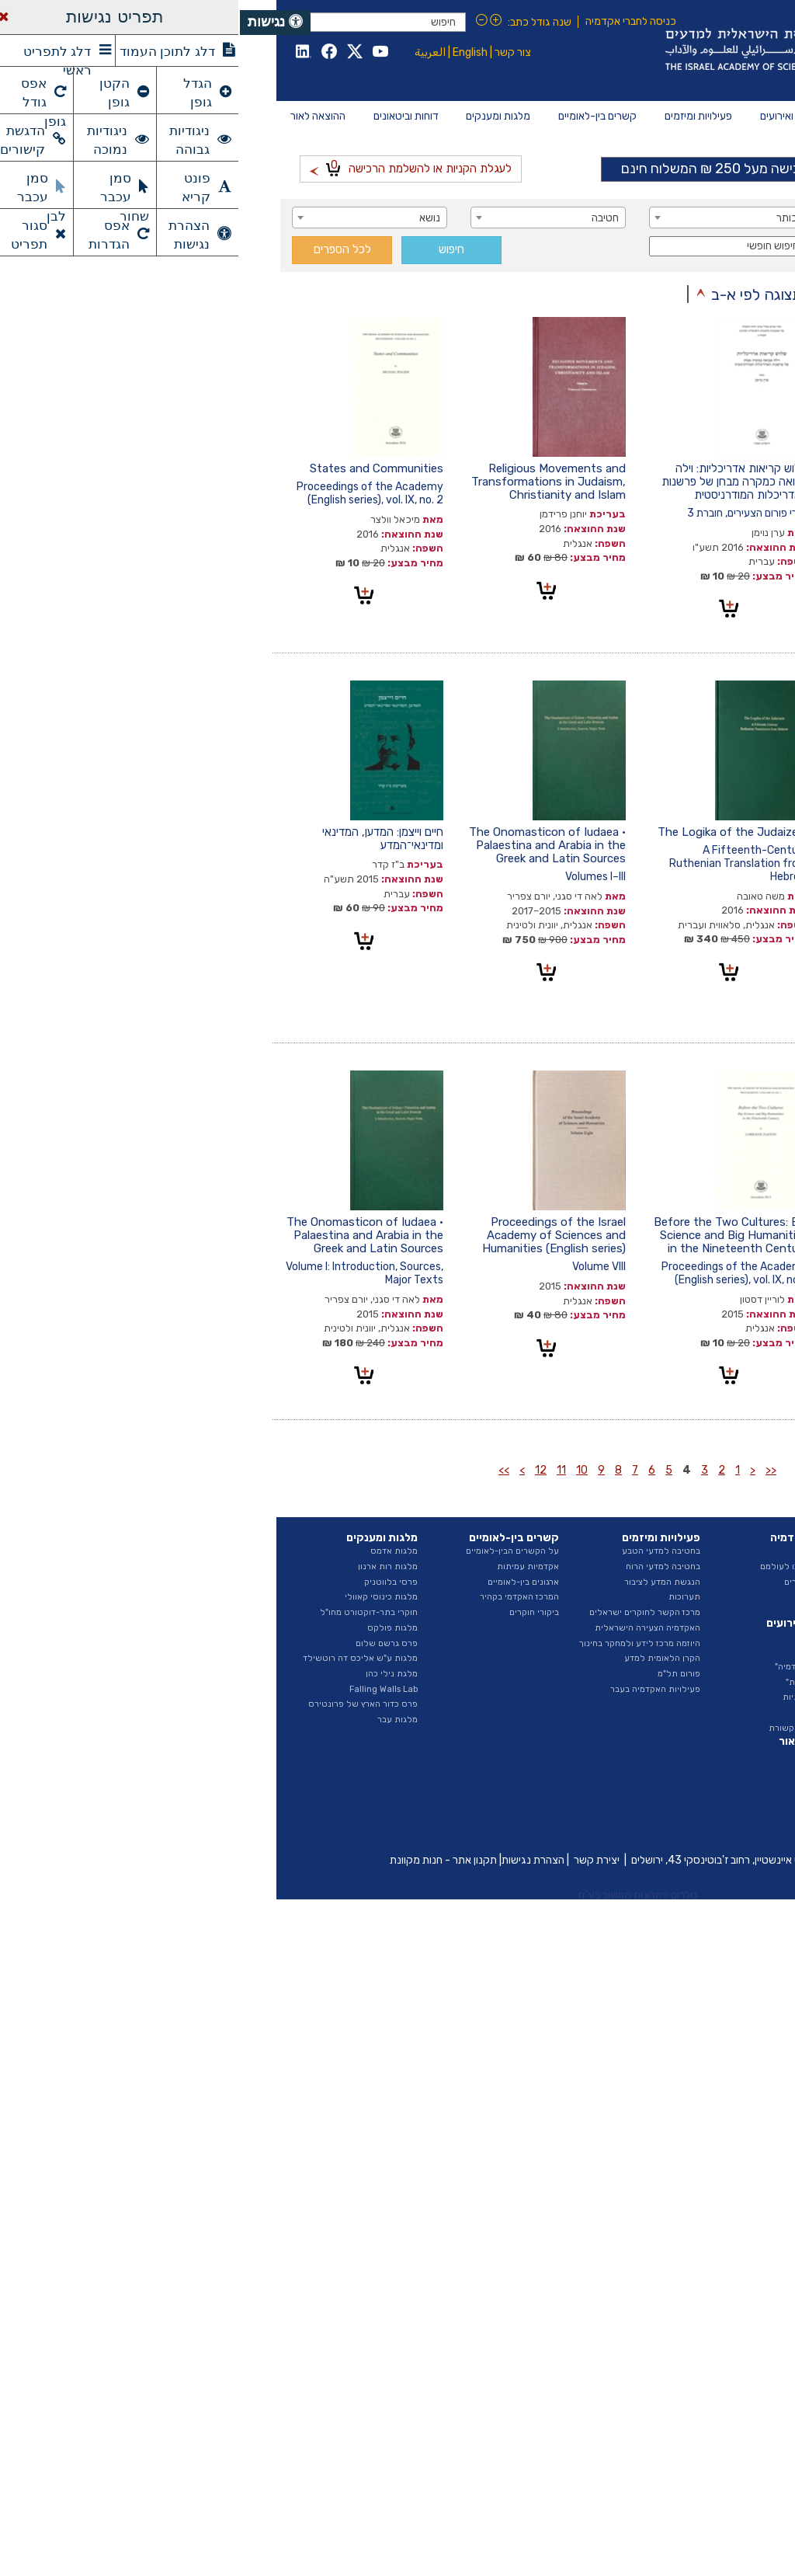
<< (531, 1470)
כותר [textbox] (546, 218)
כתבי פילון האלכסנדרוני (697, 1222)
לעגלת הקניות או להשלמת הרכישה (171, 166)
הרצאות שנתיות (572, 1697)
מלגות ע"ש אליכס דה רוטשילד (120, 1658)
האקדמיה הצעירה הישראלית (407, 1628)
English (230, 52)
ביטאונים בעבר (716, 1831)
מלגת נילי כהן (152, 1674)
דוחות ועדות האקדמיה (702, 1785)
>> (264, 1470)
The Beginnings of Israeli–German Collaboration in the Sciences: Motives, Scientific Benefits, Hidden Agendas (675, 852)
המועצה (728, 1566)
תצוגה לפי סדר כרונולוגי (677, 294)
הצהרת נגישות (293, 1860)
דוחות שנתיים (718, 1754)
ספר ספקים (721, 1719)
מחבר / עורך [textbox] (709, 218)
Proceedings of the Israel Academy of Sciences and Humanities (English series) (314, 1235)
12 (301, 1470)
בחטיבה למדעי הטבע (421, 1551)
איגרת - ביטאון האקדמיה (697, 1800)
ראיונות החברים (573, 1582)
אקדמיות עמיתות (288, 1566)
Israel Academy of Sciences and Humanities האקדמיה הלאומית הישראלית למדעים (580, 50)
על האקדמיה (719, 1551)
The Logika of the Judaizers (493, 832)
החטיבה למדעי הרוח (705, 1612)
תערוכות (444, 1597)
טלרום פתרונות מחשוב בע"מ (397, 1895)
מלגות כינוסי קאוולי (141, 1597)
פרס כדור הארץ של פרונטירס (123, 1704)
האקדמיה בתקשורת (565, 1728)
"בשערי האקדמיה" (568, 1667)
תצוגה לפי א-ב (516, 294)
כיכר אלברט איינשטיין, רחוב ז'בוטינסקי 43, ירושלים (498, 1860)
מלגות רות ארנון (148, 1566)
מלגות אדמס (154, 1551)
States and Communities (136, 468)
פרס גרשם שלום (147, 1643)
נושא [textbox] (189, 218)
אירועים (588, 1651)
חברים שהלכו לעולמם (561, 1566)
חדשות (589, 1636)
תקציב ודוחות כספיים (704, 1674)
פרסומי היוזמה (716, 1816)
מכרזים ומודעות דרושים (700, 1689)
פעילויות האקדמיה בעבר (415, 1689)
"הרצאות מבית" (574, 1682)
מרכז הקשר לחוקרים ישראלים (404, 1612)
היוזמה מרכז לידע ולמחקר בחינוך (399, 1643)
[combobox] (665, 217)
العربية (190, 52)
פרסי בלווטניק (151, 1582)
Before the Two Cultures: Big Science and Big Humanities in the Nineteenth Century (491, 1235)
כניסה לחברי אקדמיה (390, 21)
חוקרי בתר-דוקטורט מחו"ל (129, 1612)
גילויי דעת (583, 1712)
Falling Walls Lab (143, 1689)
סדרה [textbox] (723, 247)
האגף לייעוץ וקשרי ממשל (696, 1628)
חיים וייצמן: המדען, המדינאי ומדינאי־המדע (142, 838)
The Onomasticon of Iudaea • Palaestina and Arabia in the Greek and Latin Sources (307, 845)
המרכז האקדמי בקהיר (279, 1597)
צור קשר (273, 52)
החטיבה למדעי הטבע (703, 1597)
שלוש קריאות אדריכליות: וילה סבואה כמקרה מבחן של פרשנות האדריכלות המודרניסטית (495, 481)
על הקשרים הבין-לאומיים (272, 1551)
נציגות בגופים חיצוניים (702, 1658)
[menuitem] (724, 116)
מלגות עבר (157, 1719)
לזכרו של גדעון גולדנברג (694, 468)
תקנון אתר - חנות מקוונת (203, 1860)
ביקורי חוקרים (294, 1612)
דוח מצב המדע (716, 1770)
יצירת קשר (357, 1860)
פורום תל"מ (439, 1674)
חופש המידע (720, 1704)
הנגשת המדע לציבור (422, 1582)
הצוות (732, 1582)
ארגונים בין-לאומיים (283, 1582)
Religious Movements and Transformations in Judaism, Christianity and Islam (308, 481)
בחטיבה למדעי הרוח (423, 1566)
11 (321, 1470)
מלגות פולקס (152, 1628)
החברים (588, 1551)
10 (342, 1470)
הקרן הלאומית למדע (422, 1658)
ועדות (732, 1643)
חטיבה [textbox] (365, 218)
